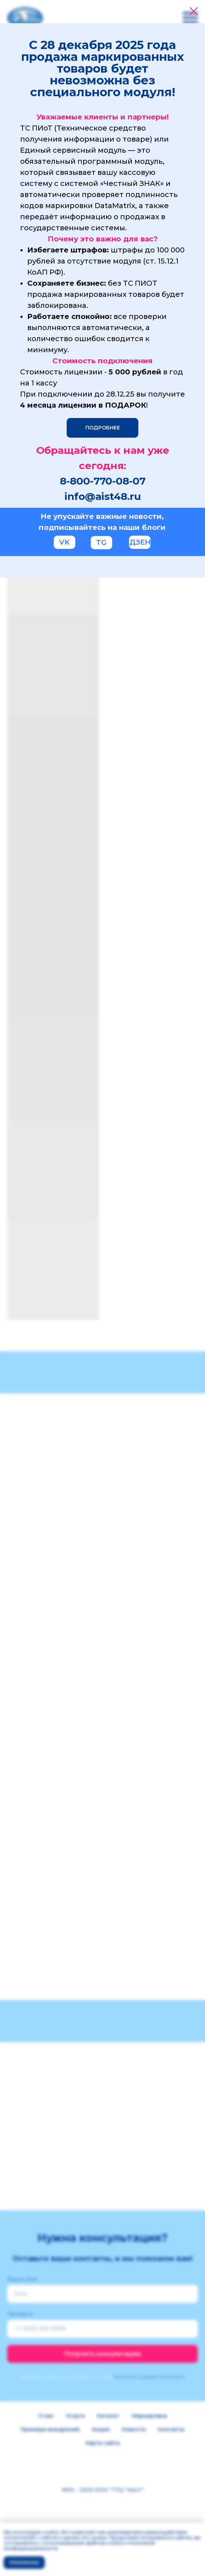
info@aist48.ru (103, 496)
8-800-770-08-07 (103, 481)
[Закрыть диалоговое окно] (193, 11)
